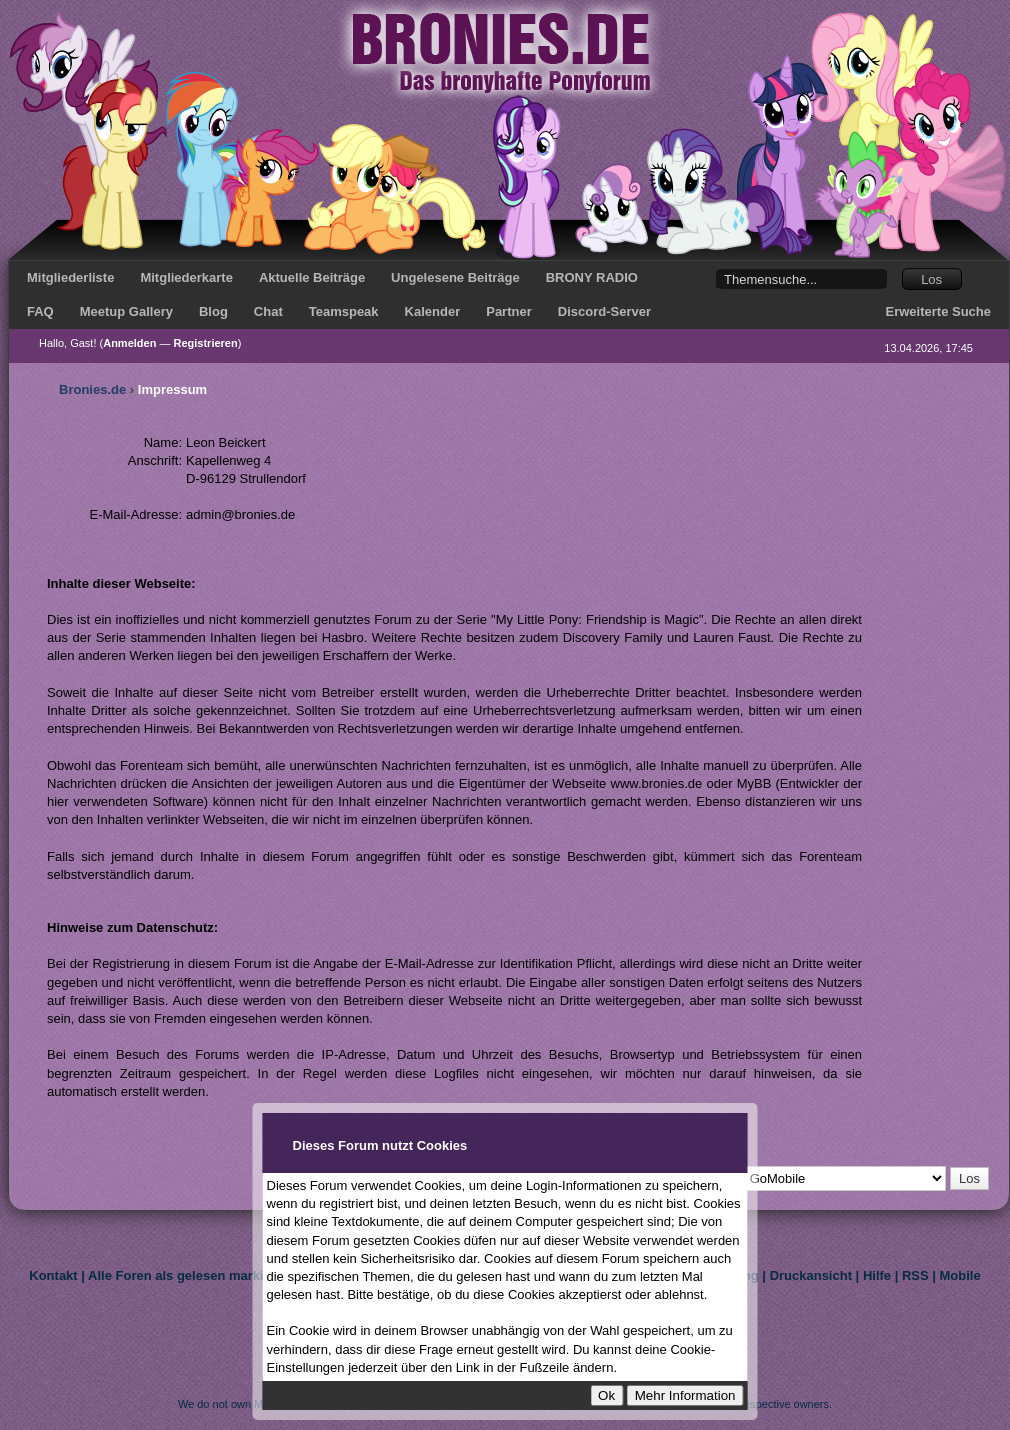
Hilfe (877, 1275)
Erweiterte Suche (939, 311)
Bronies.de (92, 389)
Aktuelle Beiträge (312, 277)
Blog (213, 311)
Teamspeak (344, 311)
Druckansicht (811, 1275)
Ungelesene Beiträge (455, 277)
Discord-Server (604, 311)
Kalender (433, 311)
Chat (268, 311)
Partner (509, 311)
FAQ (40, 311)
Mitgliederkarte (186, 277)
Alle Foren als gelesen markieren (189, 1275)
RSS (915, 1275)
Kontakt (53, 1275)
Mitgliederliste (70, 277)
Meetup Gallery (126, 311)
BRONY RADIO (592, 277)
